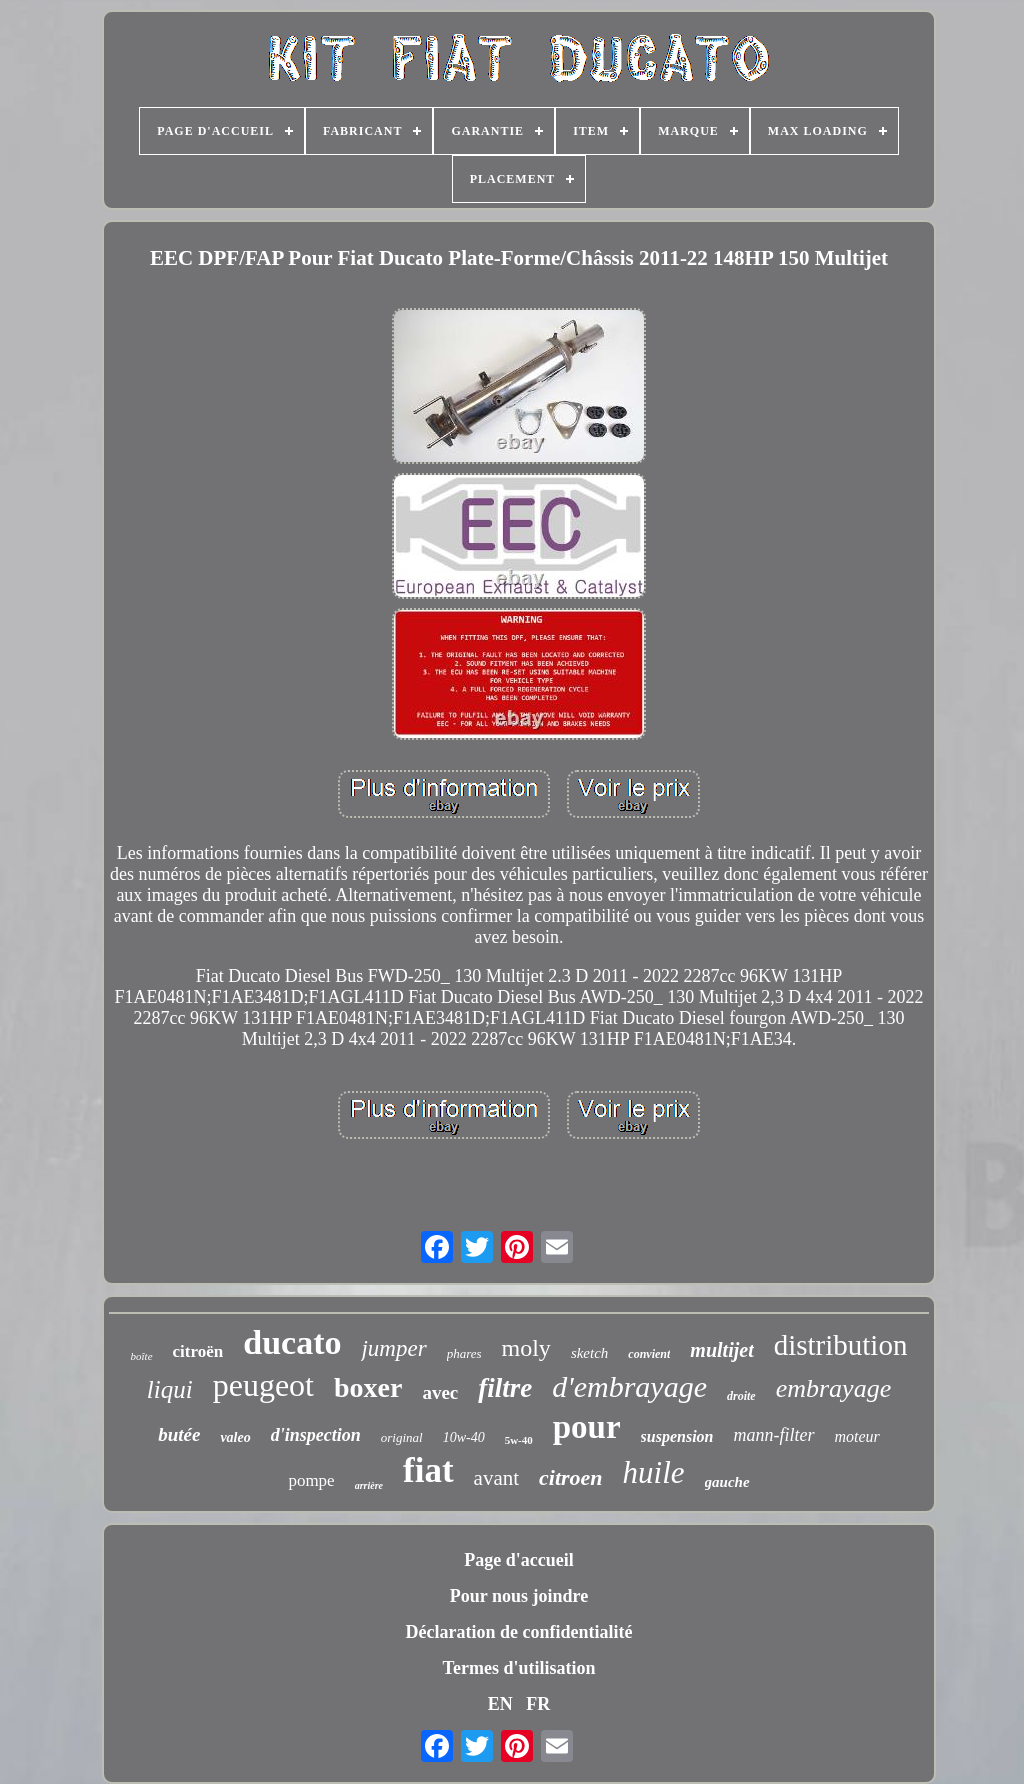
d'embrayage (629, 1386)
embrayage (834, 1388)
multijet (721, 1350)
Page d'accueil (518, 1560)
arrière (369, 1485)
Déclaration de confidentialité (519, 1632)
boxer (368, 1387)
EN (500, 1704)
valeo (235, 1437)
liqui (170, 1389)
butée (179, 1434)
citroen (571, 1477)
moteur (857, 1436)
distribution (841, 1345)
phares (464, 1353)
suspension (677, 1436)
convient (649, 1354)
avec (440, 1392)
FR (538, 1704)
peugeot (263, 1385)
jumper (393, 1348)
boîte (142, 1356)
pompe (311, 1480)
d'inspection (316, 1435)
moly (526, 1348)
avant (496, 1478)
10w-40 (464, 1437)
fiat (428, 1470)
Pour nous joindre (519, 1596)
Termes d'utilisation (519, 1668)
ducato (292, 1342)
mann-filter (774, 1435)
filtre (505, 1388)
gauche (727, 1482)
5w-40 (519, 1440)
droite (741, 1396)
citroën (198, 1351)
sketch (589, 1353)
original (402, 1437)
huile (654, 1472)
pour (587, 1427)
